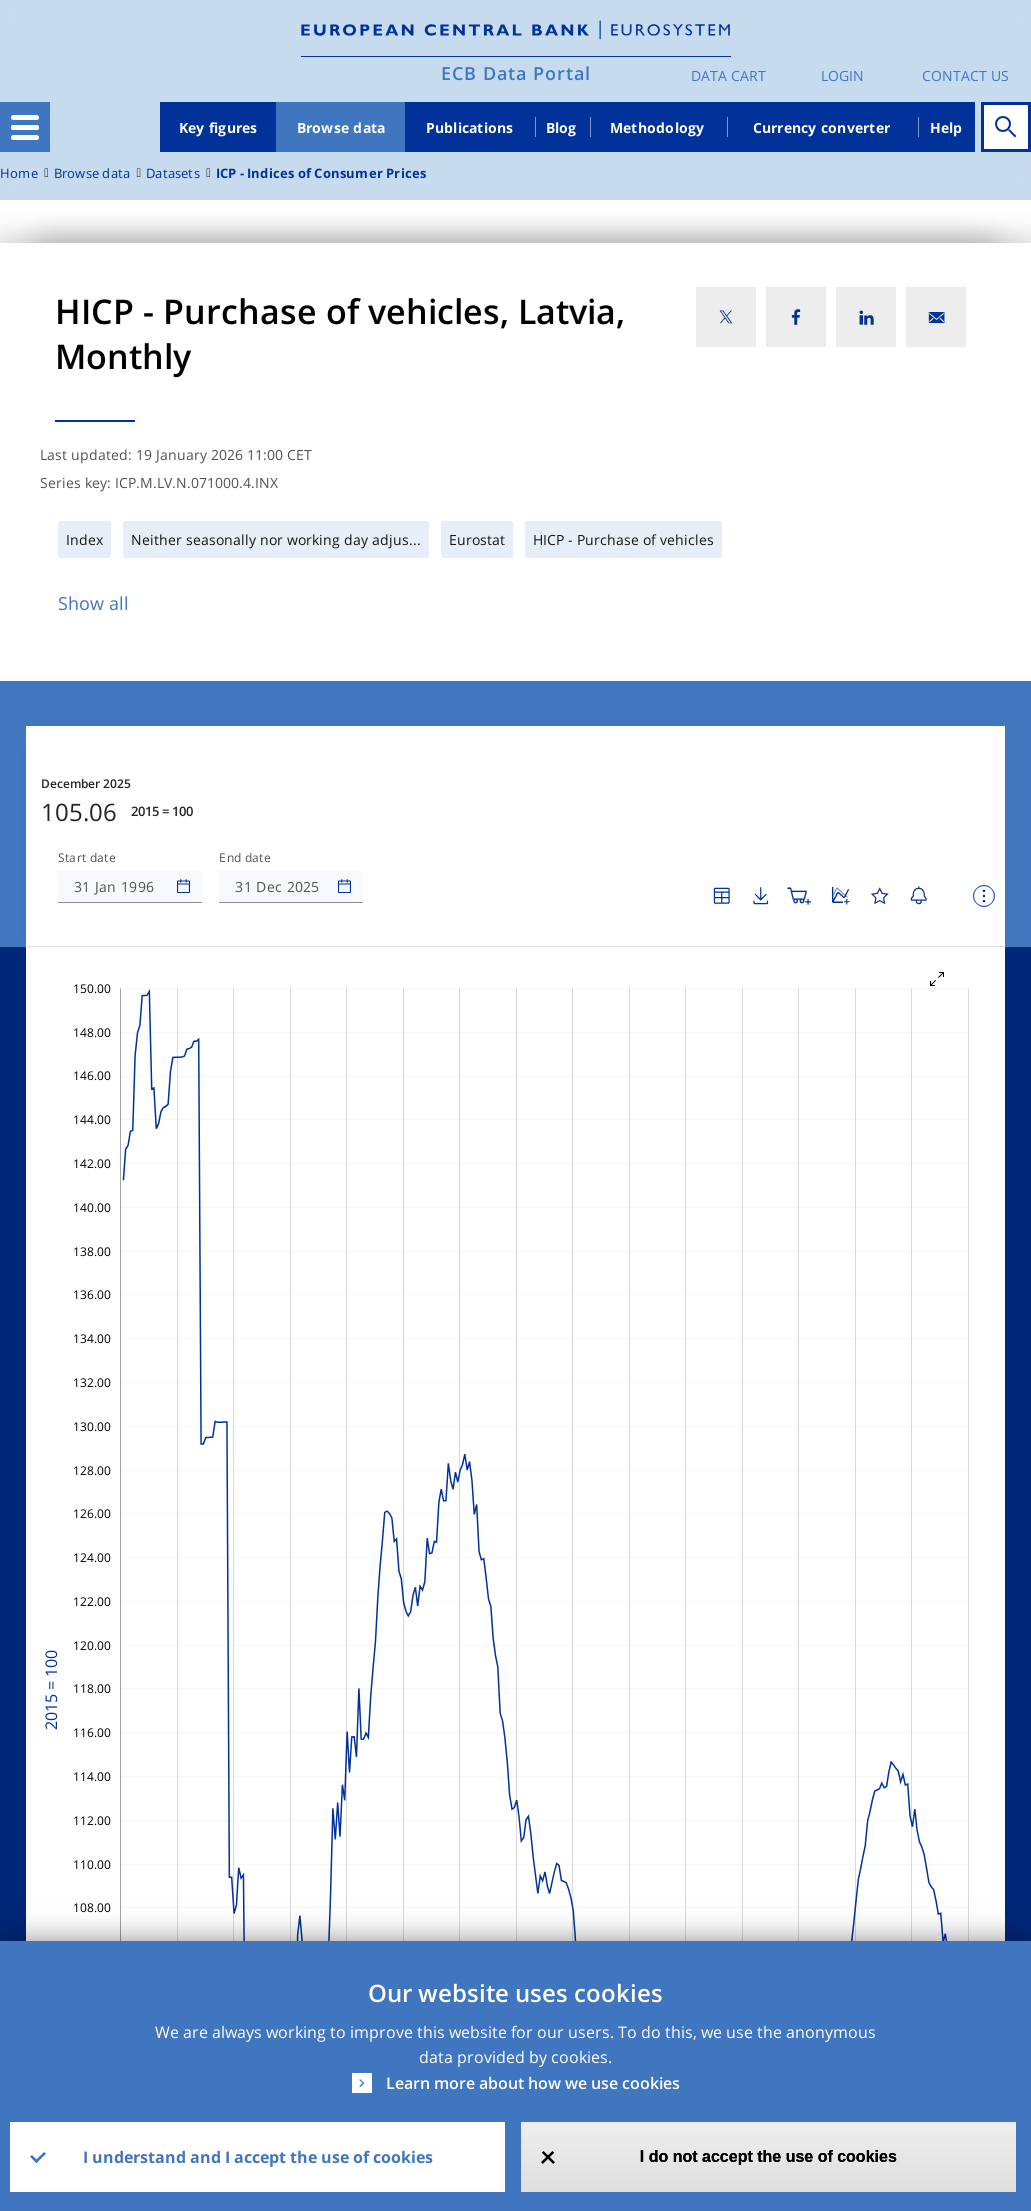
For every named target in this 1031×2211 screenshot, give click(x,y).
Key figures (218, 127)
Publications (470, 127)
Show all (93, 603)
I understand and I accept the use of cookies (258, 2157)
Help (946, 127)
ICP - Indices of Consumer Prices (321, 173)
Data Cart (728, 75)
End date (245, 858)
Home (19, 173)
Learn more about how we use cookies (533, 2083)
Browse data (341, 127)
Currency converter (822, 127)
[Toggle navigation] (25, 127)
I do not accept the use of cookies (768, 2156)
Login (842, 75)
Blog (561, 127)
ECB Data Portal (516, 73)
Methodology (657, 127)
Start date (87, 858)
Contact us (965, 75)
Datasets (173, 173)
